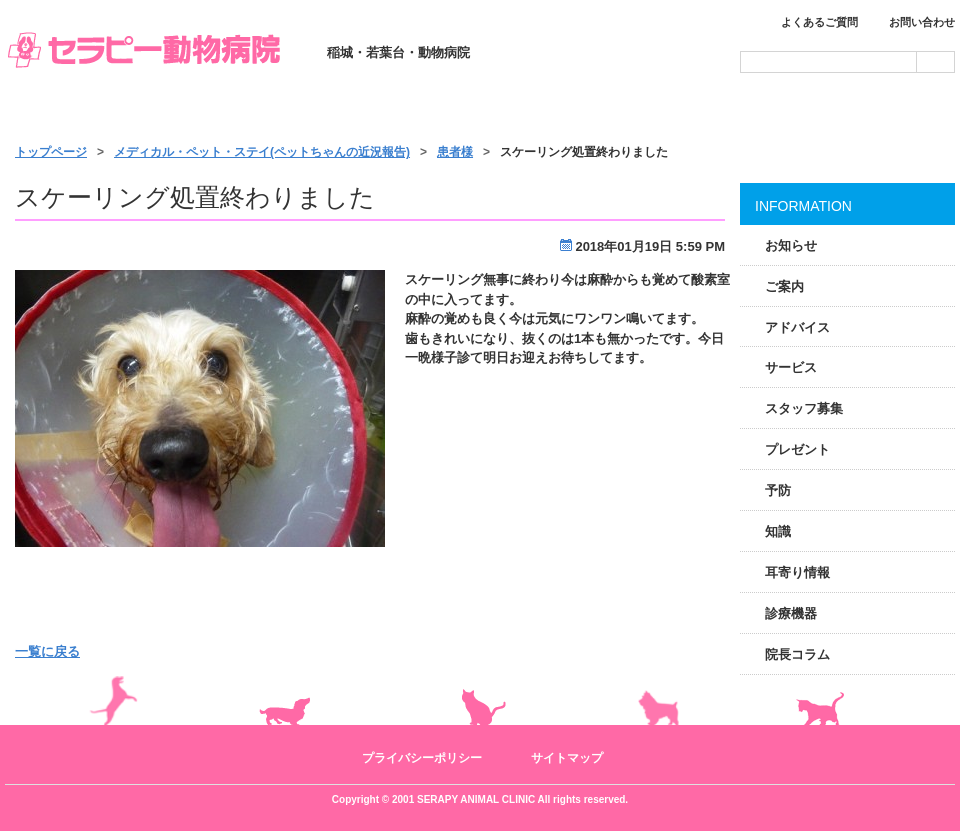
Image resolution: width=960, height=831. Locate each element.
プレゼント (797, 449)
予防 (778, 490)
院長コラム (797, 654)
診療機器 (791, 613)
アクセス (862, 112)
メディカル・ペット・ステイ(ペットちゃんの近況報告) (262, 152)
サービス (482, 112)
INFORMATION (803, 206)
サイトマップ (567, 758)
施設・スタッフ (672, 112)
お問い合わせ (922, 22)
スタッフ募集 (804, 408)
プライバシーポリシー (422, 758)
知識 (778, 531)
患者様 (455, 152)
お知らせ (791, 245)
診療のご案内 (292, 112)
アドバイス (797, 327)
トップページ (100, 112)
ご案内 (784, 286)
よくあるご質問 (819, 22)
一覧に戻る (47, 651)
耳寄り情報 (797, 572)
